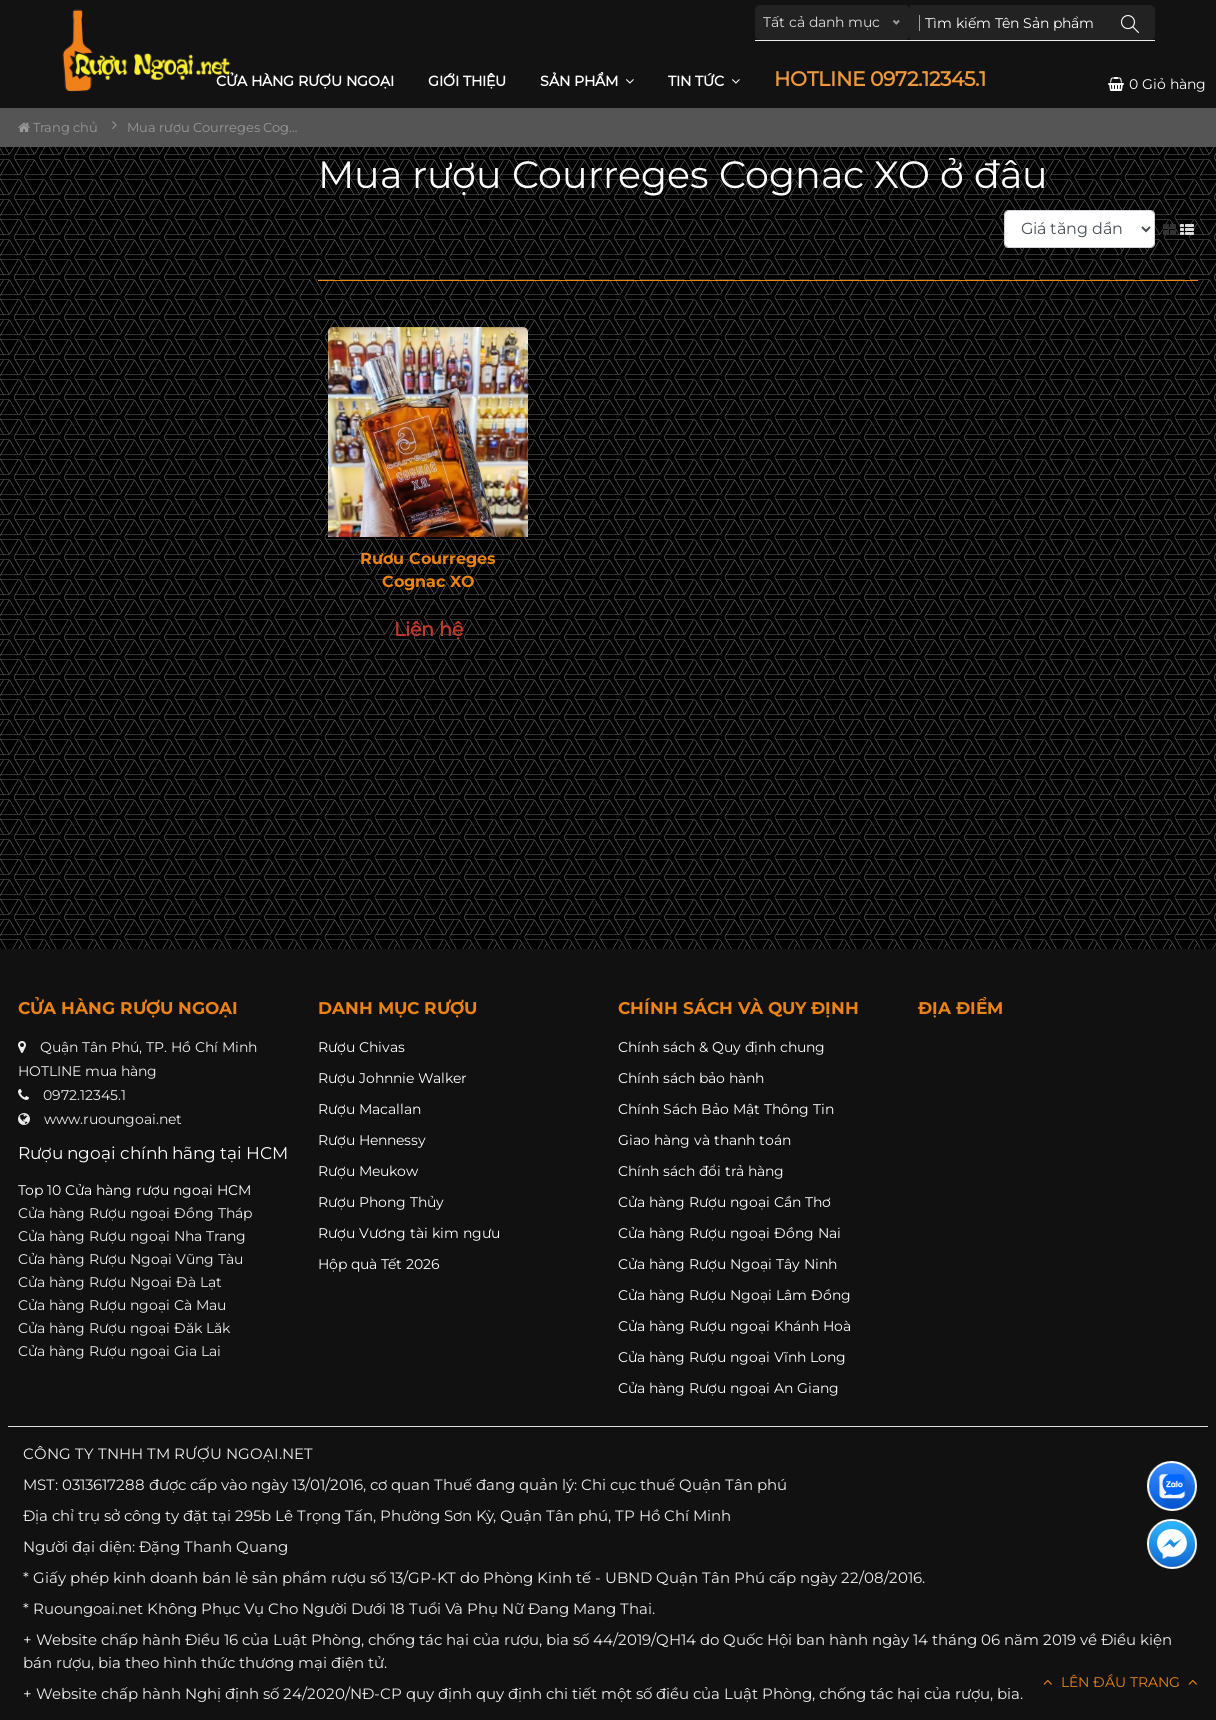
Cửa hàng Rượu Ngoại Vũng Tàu (130, 1259)
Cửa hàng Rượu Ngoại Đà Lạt (120, 1282)
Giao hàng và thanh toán (704, 1140)
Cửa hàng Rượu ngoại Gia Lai (119, 1351)
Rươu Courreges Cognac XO (428, 570)
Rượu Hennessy (372, 1140)
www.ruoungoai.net (113, 1119)
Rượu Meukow (368, 1171)
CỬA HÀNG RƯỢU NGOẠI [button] (305, 81)
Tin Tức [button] (704, 81)
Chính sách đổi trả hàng (701, 1171)
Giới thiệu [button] (467, 81)
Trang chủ (58, 127)
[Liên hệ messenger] (1172, 1544)
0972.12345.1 (84, 1095)
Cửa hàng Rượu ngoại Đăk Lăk (124, 1328)
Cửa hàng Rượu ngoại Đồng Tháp (135, 1213)
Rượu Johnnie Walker (392, 1078)
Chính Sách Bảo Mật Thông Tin (726, 1109)
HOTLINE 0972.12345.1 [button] (880, 79)
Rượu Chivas (361, 1047)
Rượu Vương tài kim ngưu (409, 1233)
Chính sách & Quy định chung (721, 1047)
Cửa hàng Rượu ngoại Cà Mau (122, 1305)
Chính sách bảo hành (691, 1078)
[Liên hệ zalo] (1172, 1486)
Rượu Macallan (369, 1109)
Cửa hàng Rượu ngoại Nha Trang (132, 1236)
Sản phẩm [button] (587, 81)
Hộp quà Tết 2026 (379, 1264)
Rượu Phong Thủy (381, 1202)
